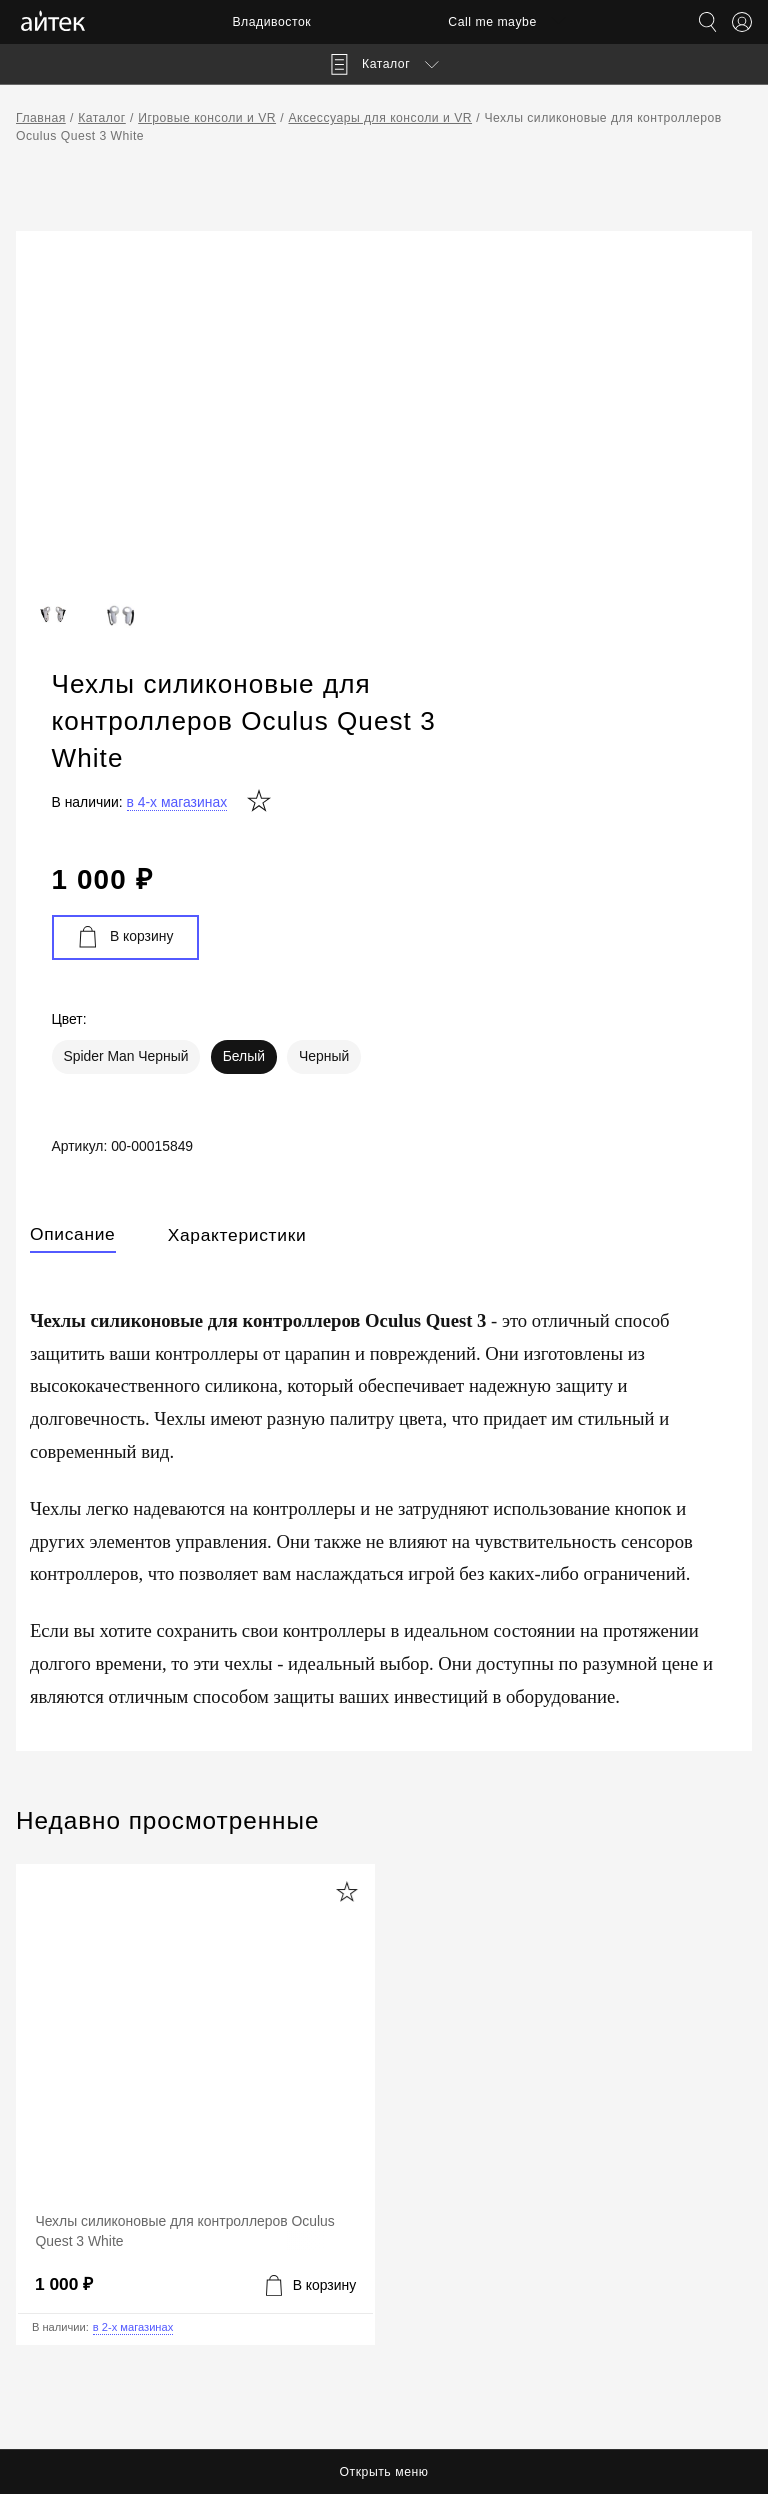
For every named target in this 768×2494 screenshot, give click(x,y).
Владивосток (267, 22)
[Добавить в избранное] (347, 1693)
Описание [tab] (73, 1027)
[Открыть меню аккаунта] (742, 22)
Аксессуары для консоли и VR (380, 118)
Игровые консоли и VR (207, 118)
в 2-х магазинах (133, 2127)
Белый (568, 845)
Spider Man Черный (450, 845)
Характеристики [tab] (237, 1028)
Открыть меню (384, 2472)
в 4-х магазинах (501, 581)
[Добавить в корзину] (311, 2084)
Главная (41, 118)
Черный (649, 845)
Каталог (102, 118)
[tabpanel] (384, 1290)
